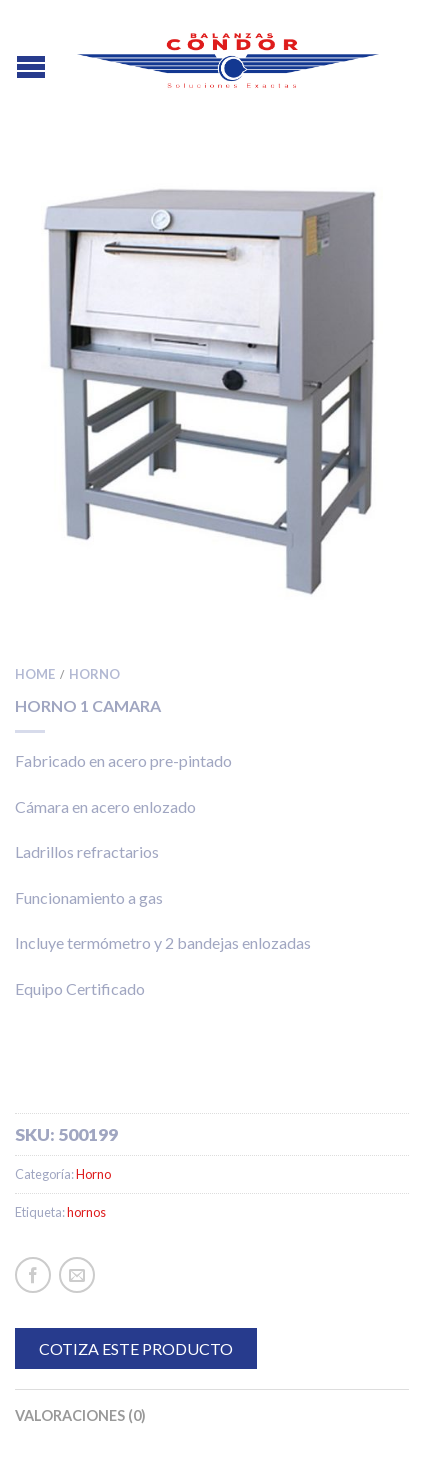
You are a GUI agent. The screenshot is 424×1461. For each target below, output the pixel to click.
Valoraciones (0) (80, 1415)
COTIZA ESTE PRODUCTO (136, 1348)
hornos (86, 1212)
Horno (94, 674)
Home (35, 674)
